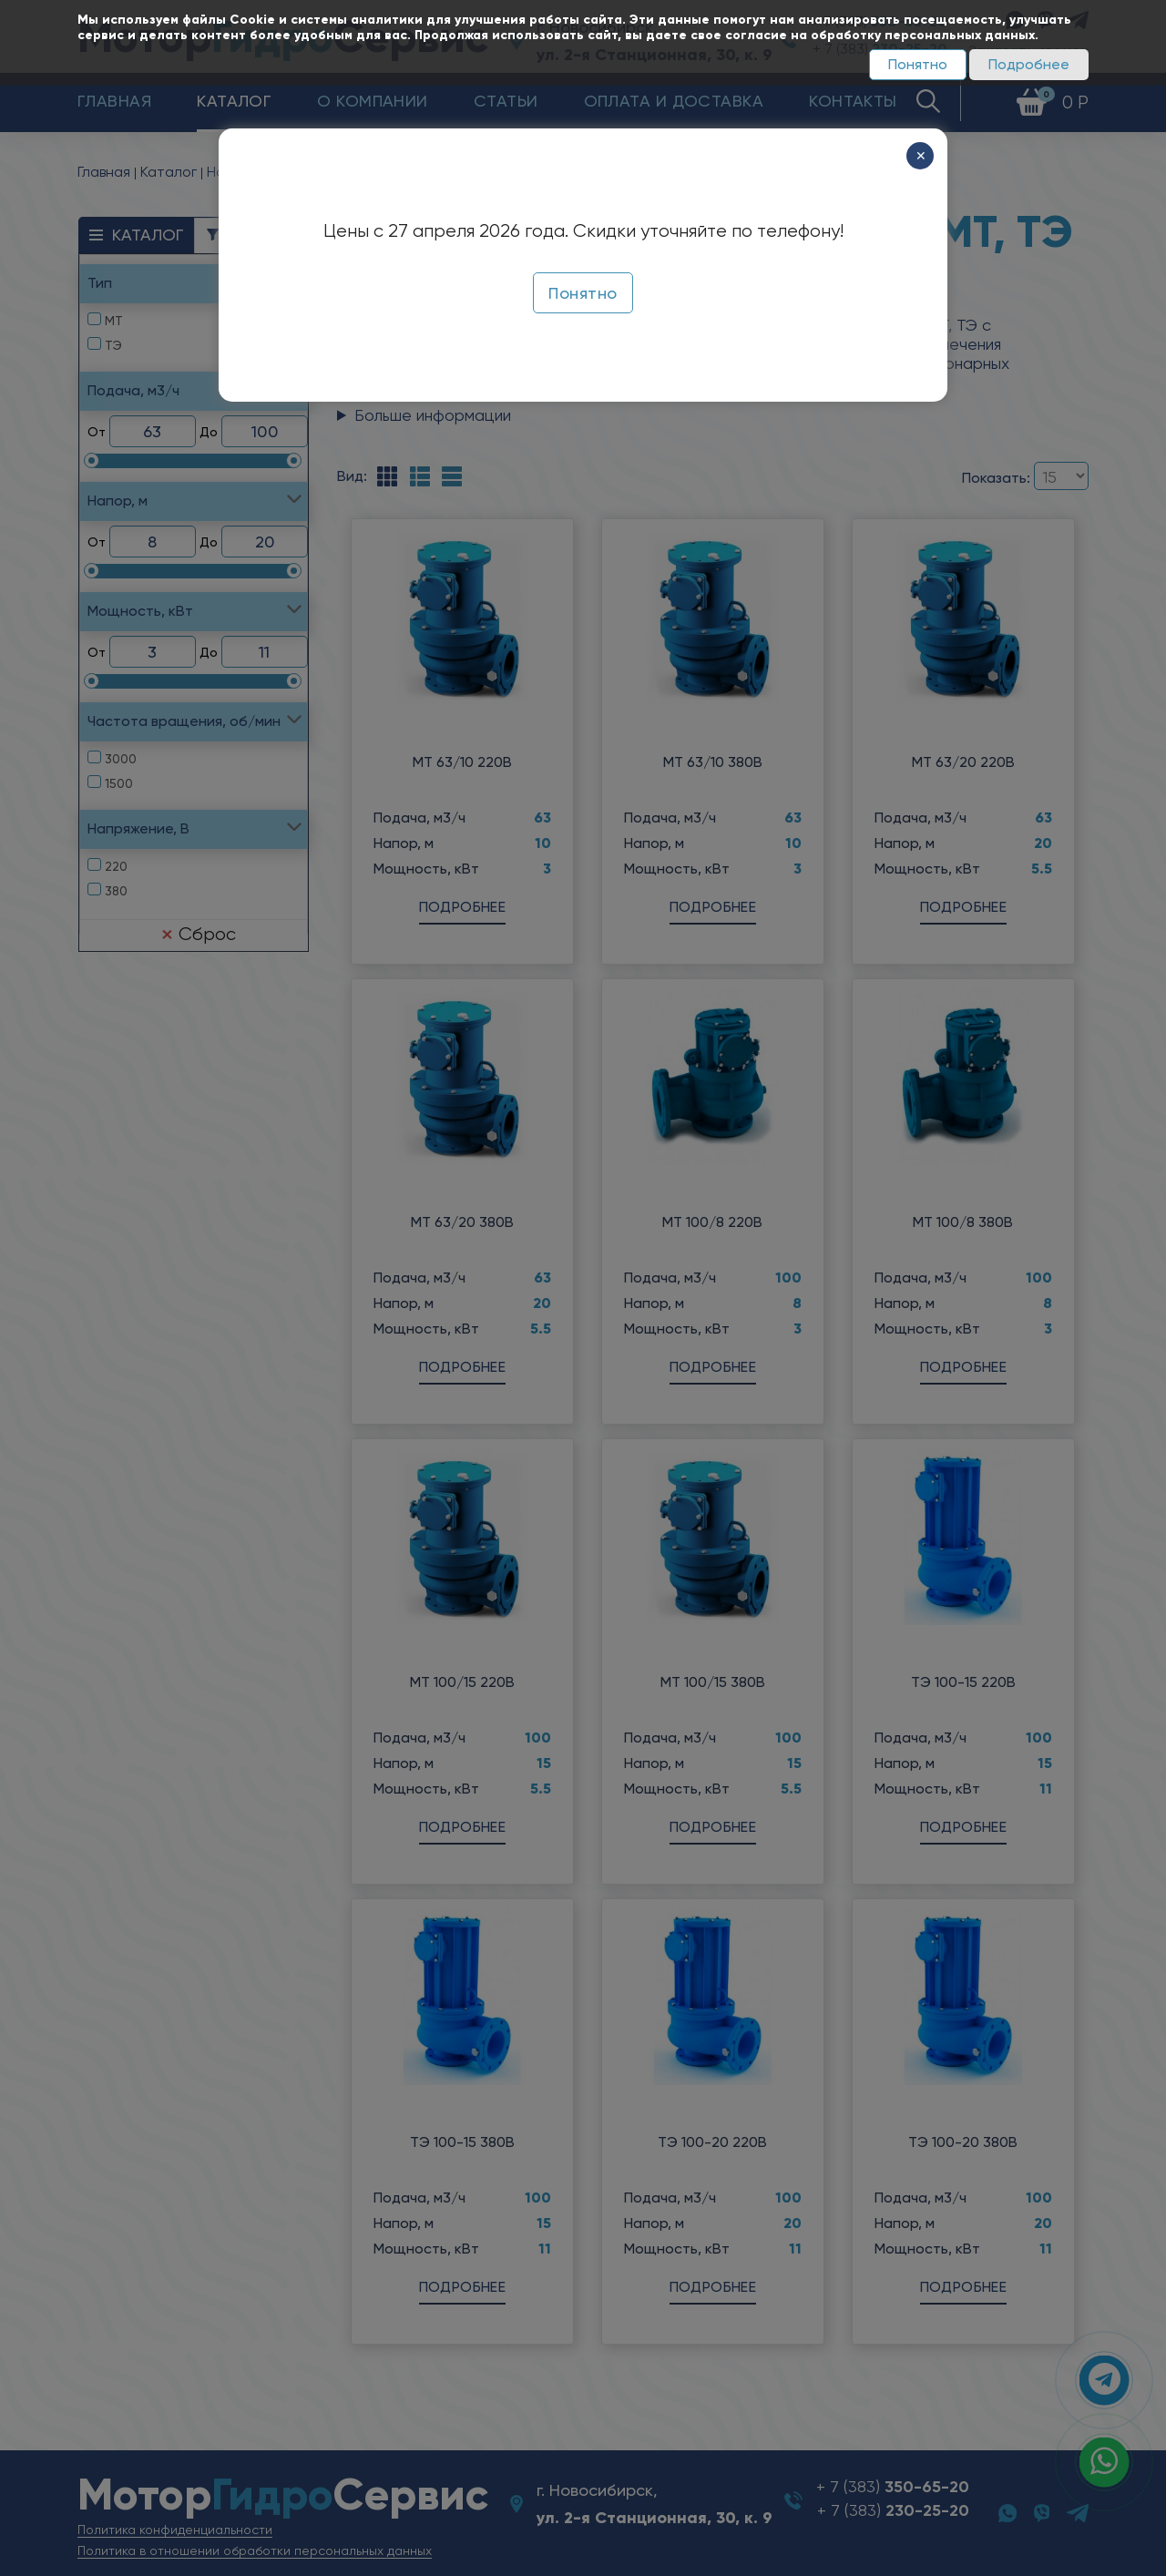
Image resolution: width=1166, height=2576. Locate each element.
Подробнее (1028, 64)
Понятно (917, 64)
